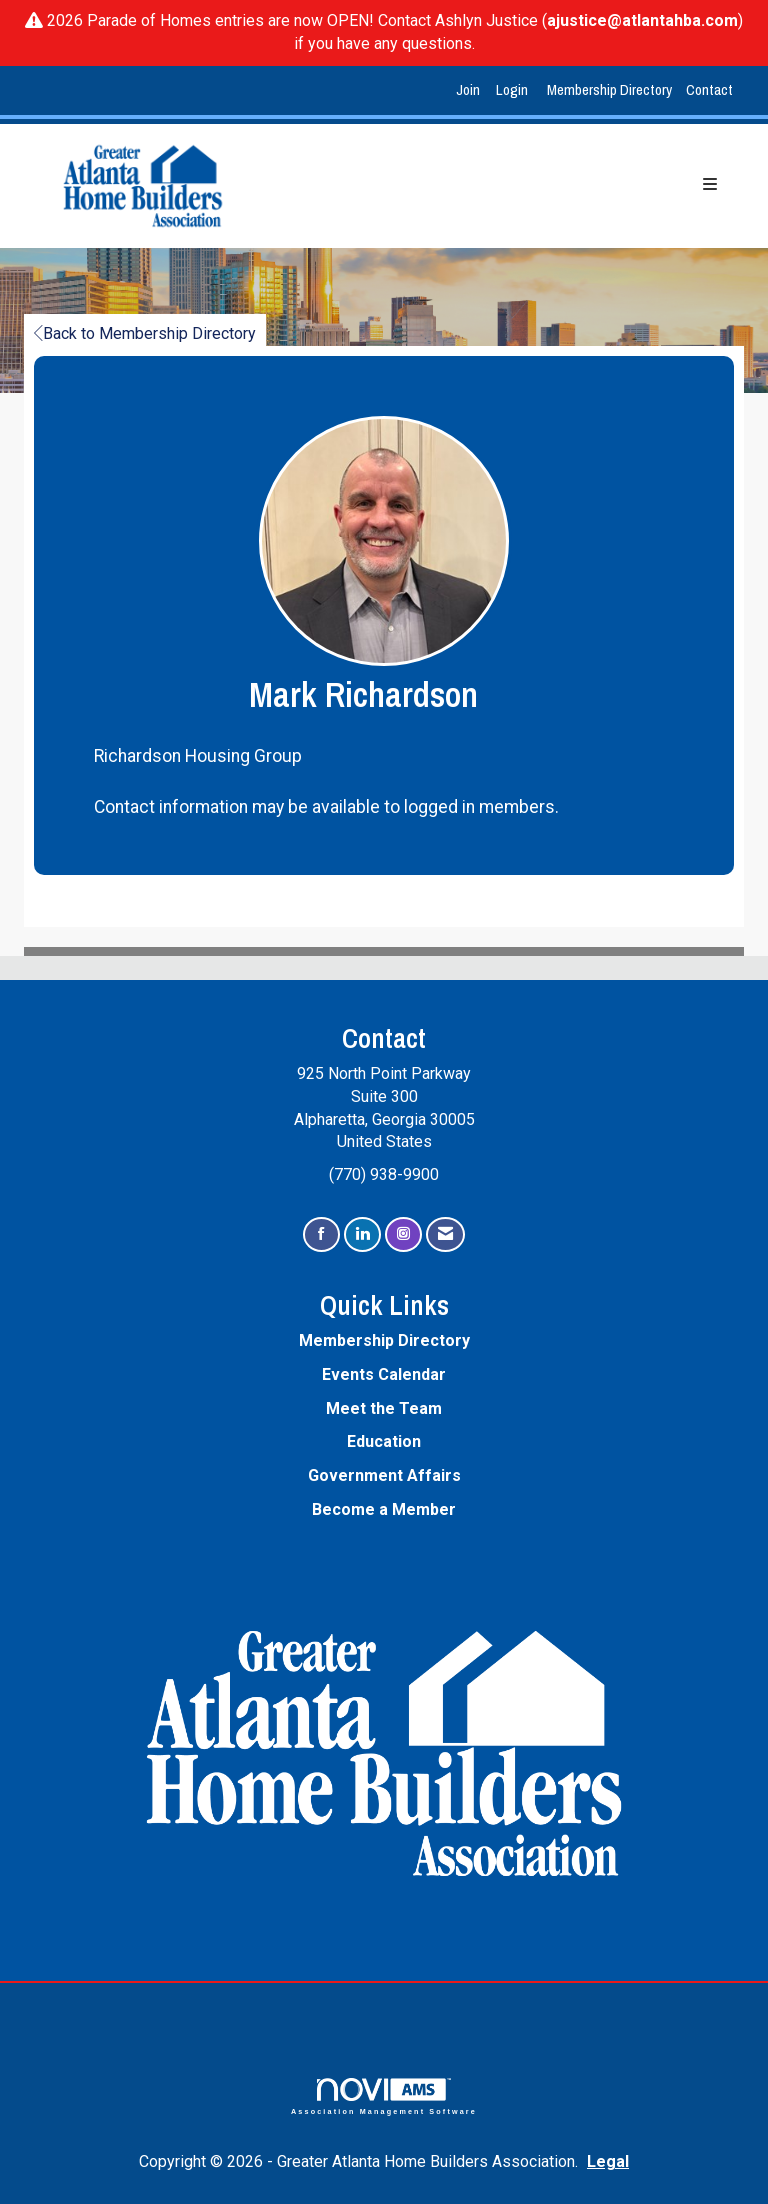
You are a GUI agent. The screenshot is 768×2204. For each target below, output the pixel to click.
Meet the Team (384, 1408)
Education (384, 1441)
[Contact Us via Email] (445, 1234)
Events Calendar (384, 1374)
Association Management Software (384, 2096)
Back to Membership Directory (145, 333)
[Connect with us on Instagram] (403, 1234)
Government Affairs (384, 1475)
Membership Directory (609, 89)
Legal (608, 2161)
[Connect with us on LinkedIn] (362, 1234)
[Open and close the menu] (499, 185)
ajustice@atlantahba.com (642, 20)
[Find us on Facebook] (321, 1234)
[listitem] (470, 90)
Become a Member (384, 1509)
